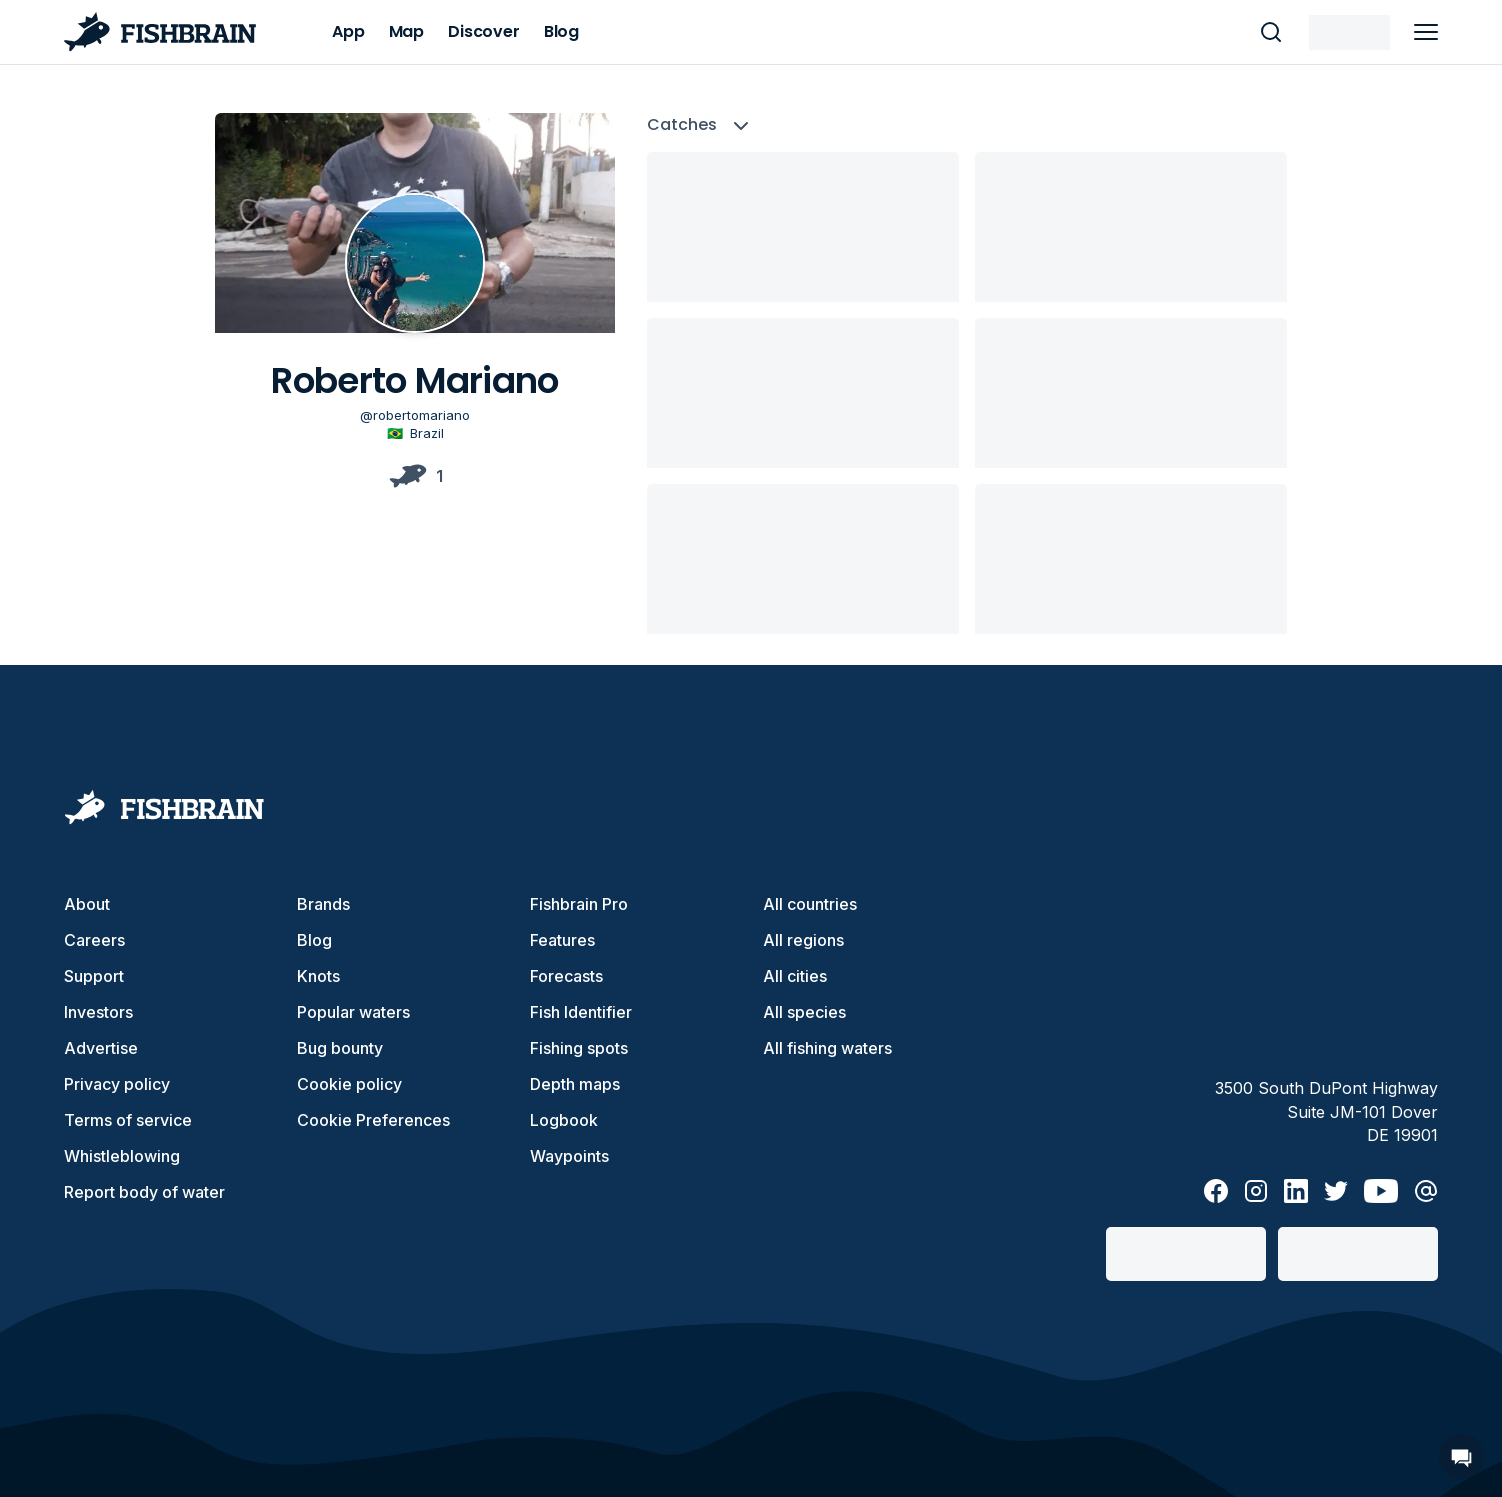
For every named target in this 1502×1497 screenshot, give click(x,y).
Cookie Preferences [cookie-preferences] (373, 1120)
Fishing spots (579, 1048)
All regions (803, 940)
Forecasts (566, 976)
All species (804, 1012)
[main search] (1271, 32)
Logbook (564, 1120)
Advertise (101, 1048)
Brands (323, 904)
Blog (314, 940)
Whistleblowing (122, 1156)
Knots (318, 976)
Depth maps (575, 1084)
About (87, 904)
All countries (810, 904)
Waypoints (569, 1156)
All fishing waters (827, 1048)
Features (562, 940)
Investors (98, 1012)
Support (94, 976)
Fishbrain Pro (579, 904)
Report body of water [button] (144, 1192)
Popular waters (353, 1012)
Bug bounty (340, 1048)
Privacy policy (117, 1084)
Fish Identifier (581, 1012)
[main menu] (1426, 32)
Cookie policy (349, 1084)
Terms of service (128, 1120)
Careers (94, 940)
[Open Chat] (1461, 1456)
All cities (795, 976)
